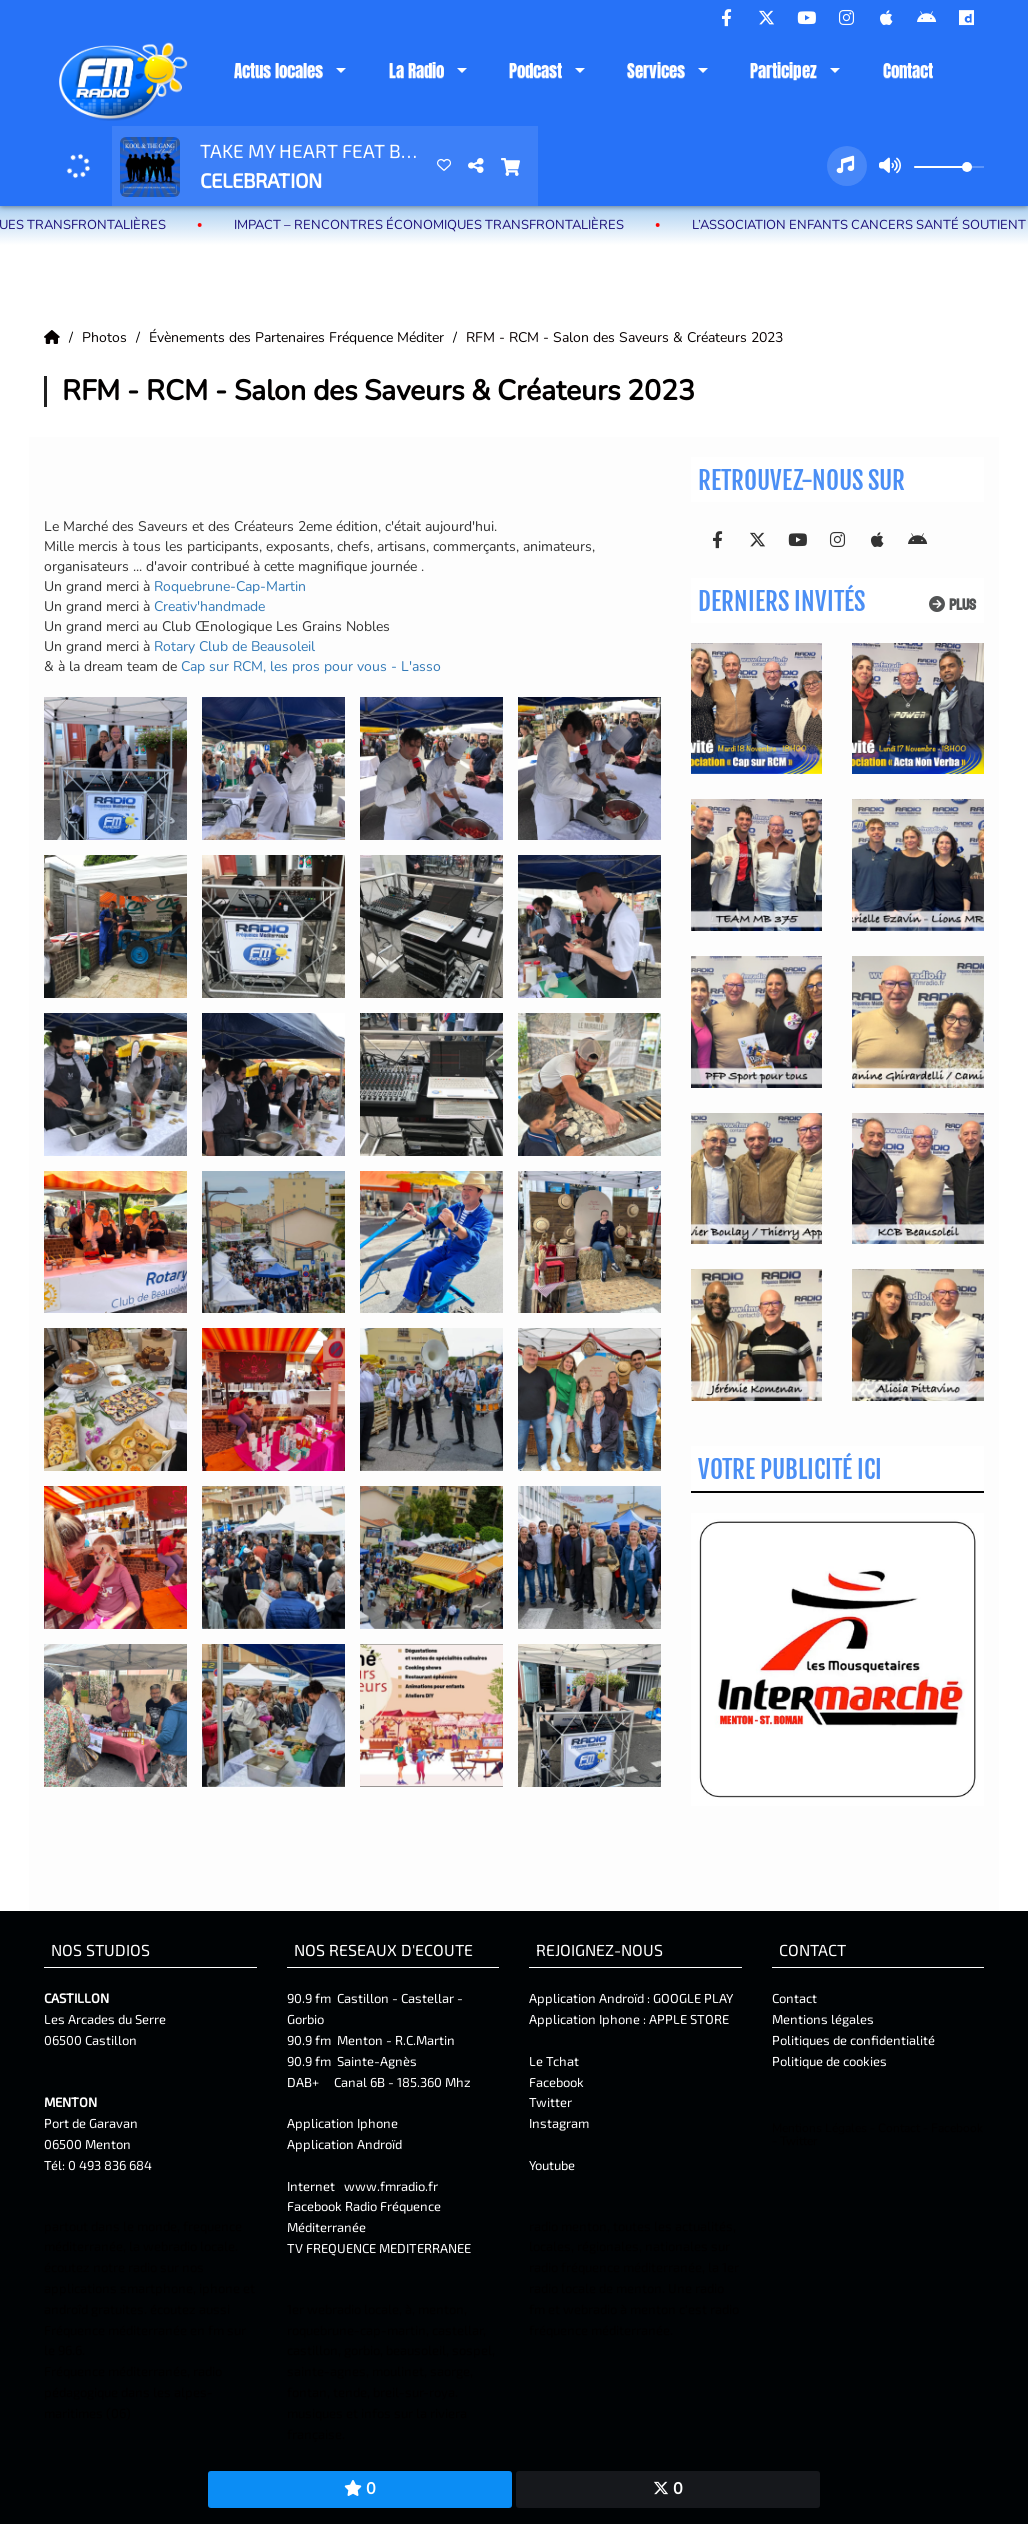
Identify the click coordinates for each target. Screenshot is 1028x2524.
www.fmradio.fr (391, 2186)
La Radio (416, 71)
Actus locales (278, 71)
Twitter (550, 2102)
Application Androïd (344, 2144)
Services (656, 71)
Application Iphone (344, 2123)
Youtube (552, 2165)
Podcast (535, 71)
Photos (106, 337)
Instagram (559, 2123)
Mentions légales (823, 2019)
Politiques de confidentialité (853, 2040)
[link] (230, 586)
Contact (908, 71)
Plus (952, 604)
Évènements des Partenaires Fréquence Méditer (298, 337)
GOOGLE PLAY (691, 1998)
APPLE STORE (689, 2019)
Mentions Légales (819, 2128)
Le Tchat (554, 2061)
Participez (783, 71)
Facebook (556, 2082)
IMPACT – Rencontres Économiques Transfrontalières (453, 225)
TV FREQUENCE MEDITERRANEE (379, 2248)
